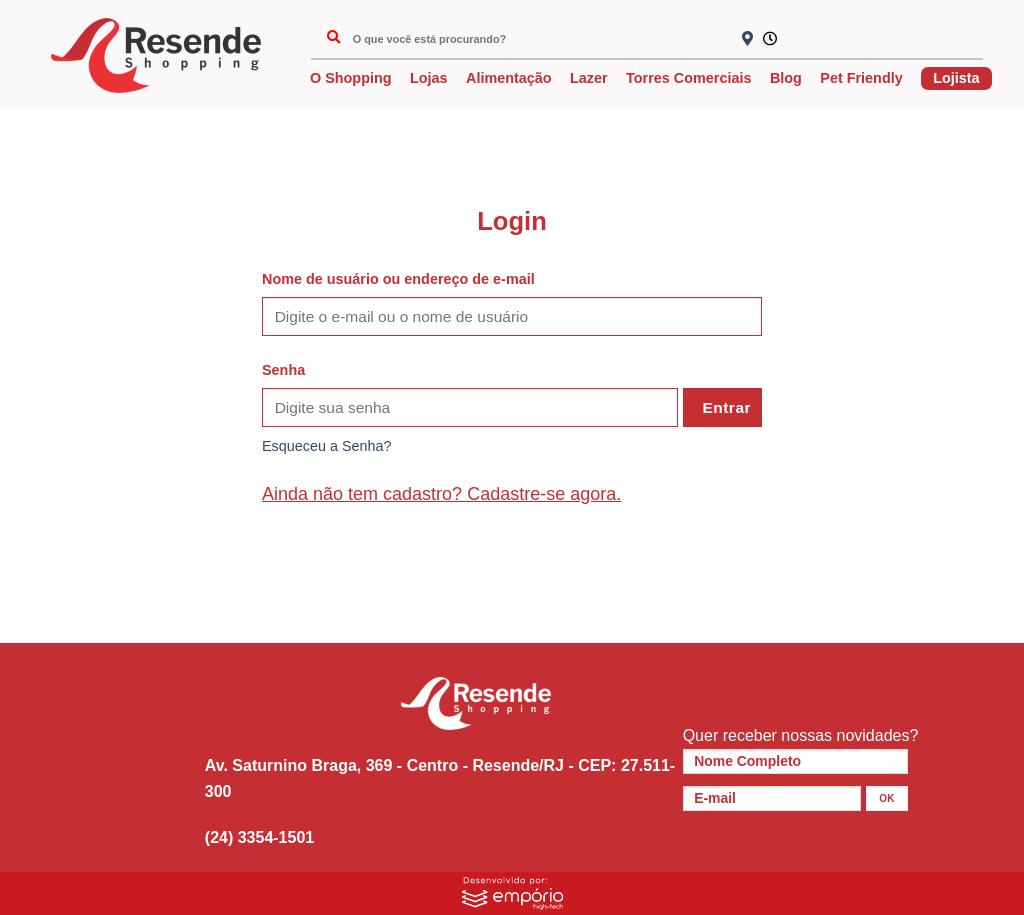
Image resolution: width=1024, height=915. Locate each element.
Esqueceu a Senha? (327, 446)
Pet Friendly (861, 78)
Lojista (956, 78)
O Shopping (351, 78)
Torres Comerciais (688, 78)
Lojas (429, 78)
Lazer (589, 78)
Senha (283, 370)
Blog (786, 78)
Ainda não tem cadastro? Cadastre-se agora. (441, 494)
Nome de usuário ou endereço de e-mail (398, 279)
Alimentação (509, 78)
